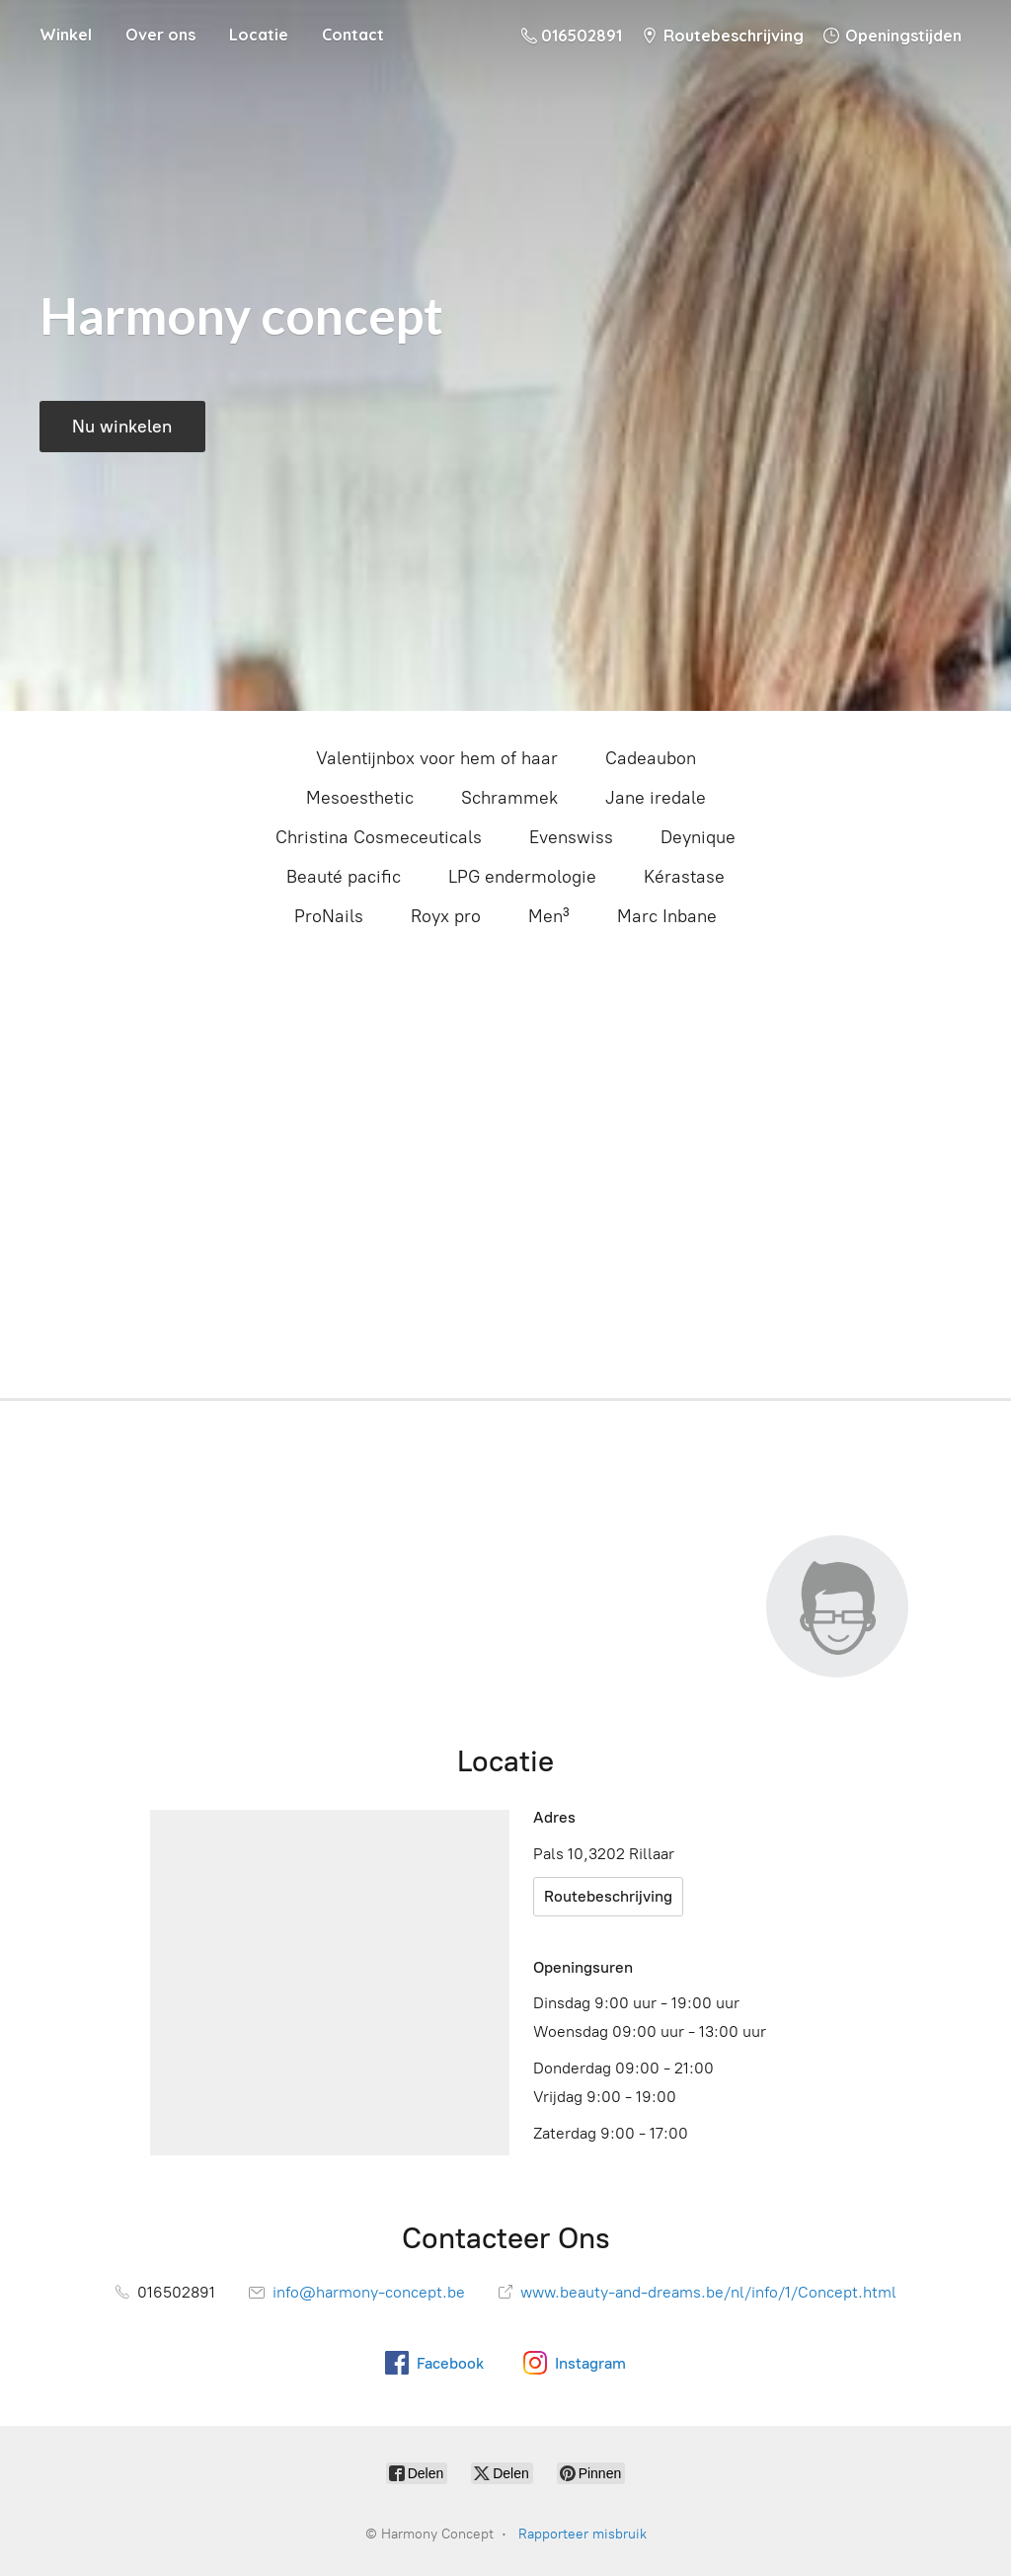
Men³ (549, 916)
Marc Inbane (667, 916)
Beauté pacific (343, 877)
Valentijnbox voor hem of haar (437, 758)
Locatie (258, 34)
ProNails (328, 916)
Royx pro (446, 916)
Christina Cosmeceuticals (378, 837)
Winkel (65, 34)
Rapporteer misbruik (582, 2534)
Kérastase (684, 877)
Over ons (160, 34)
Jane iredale (655, 798)
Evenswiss (571, 837)
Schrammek (509, 798)
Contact (353, 34)
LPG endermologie (522, 877)
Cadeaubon (650, 758)
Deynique (698, 837)
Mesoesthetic (360, 798)
